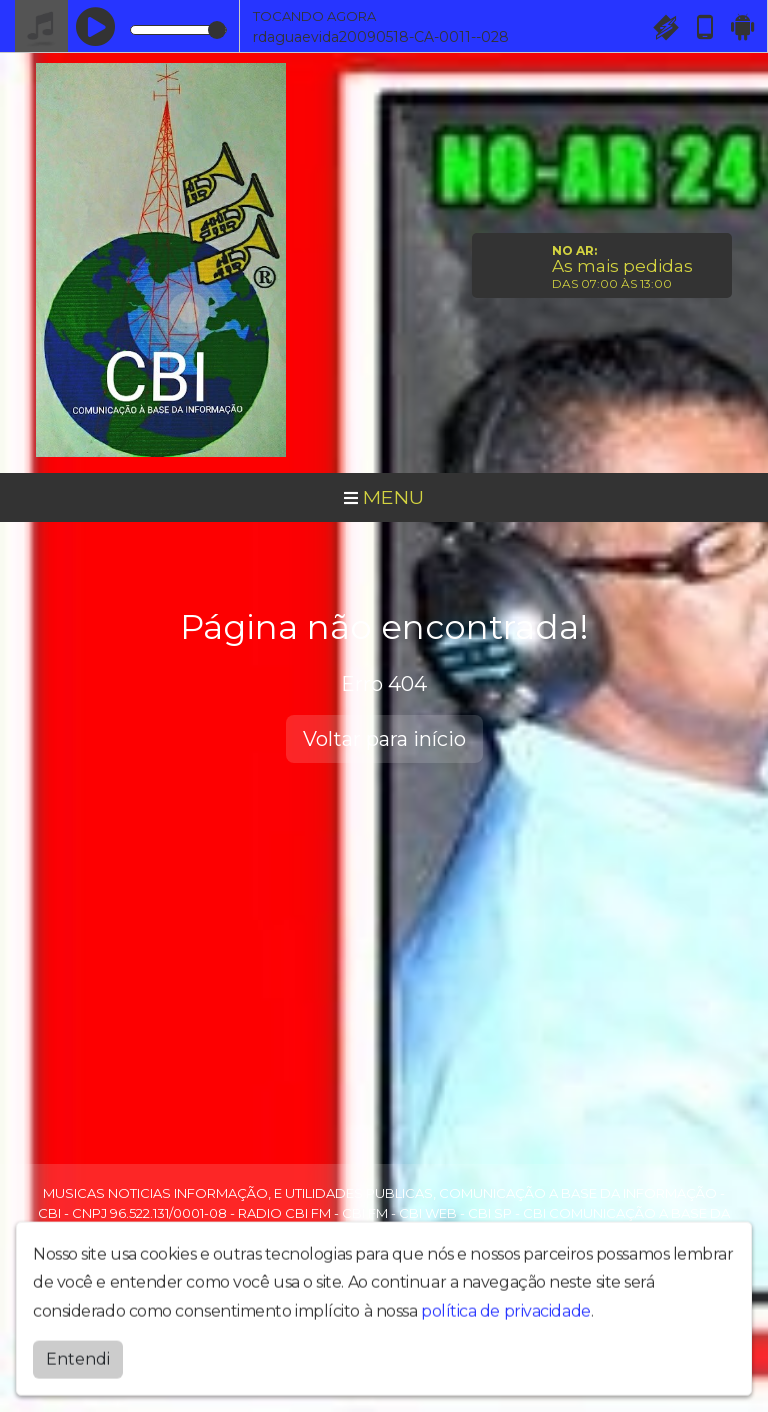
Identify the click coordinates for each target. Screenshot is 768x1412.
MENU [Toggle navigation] (384, 497)
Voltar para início (384, 739)
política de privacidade (506, 1321)
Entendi (78, 1369)
